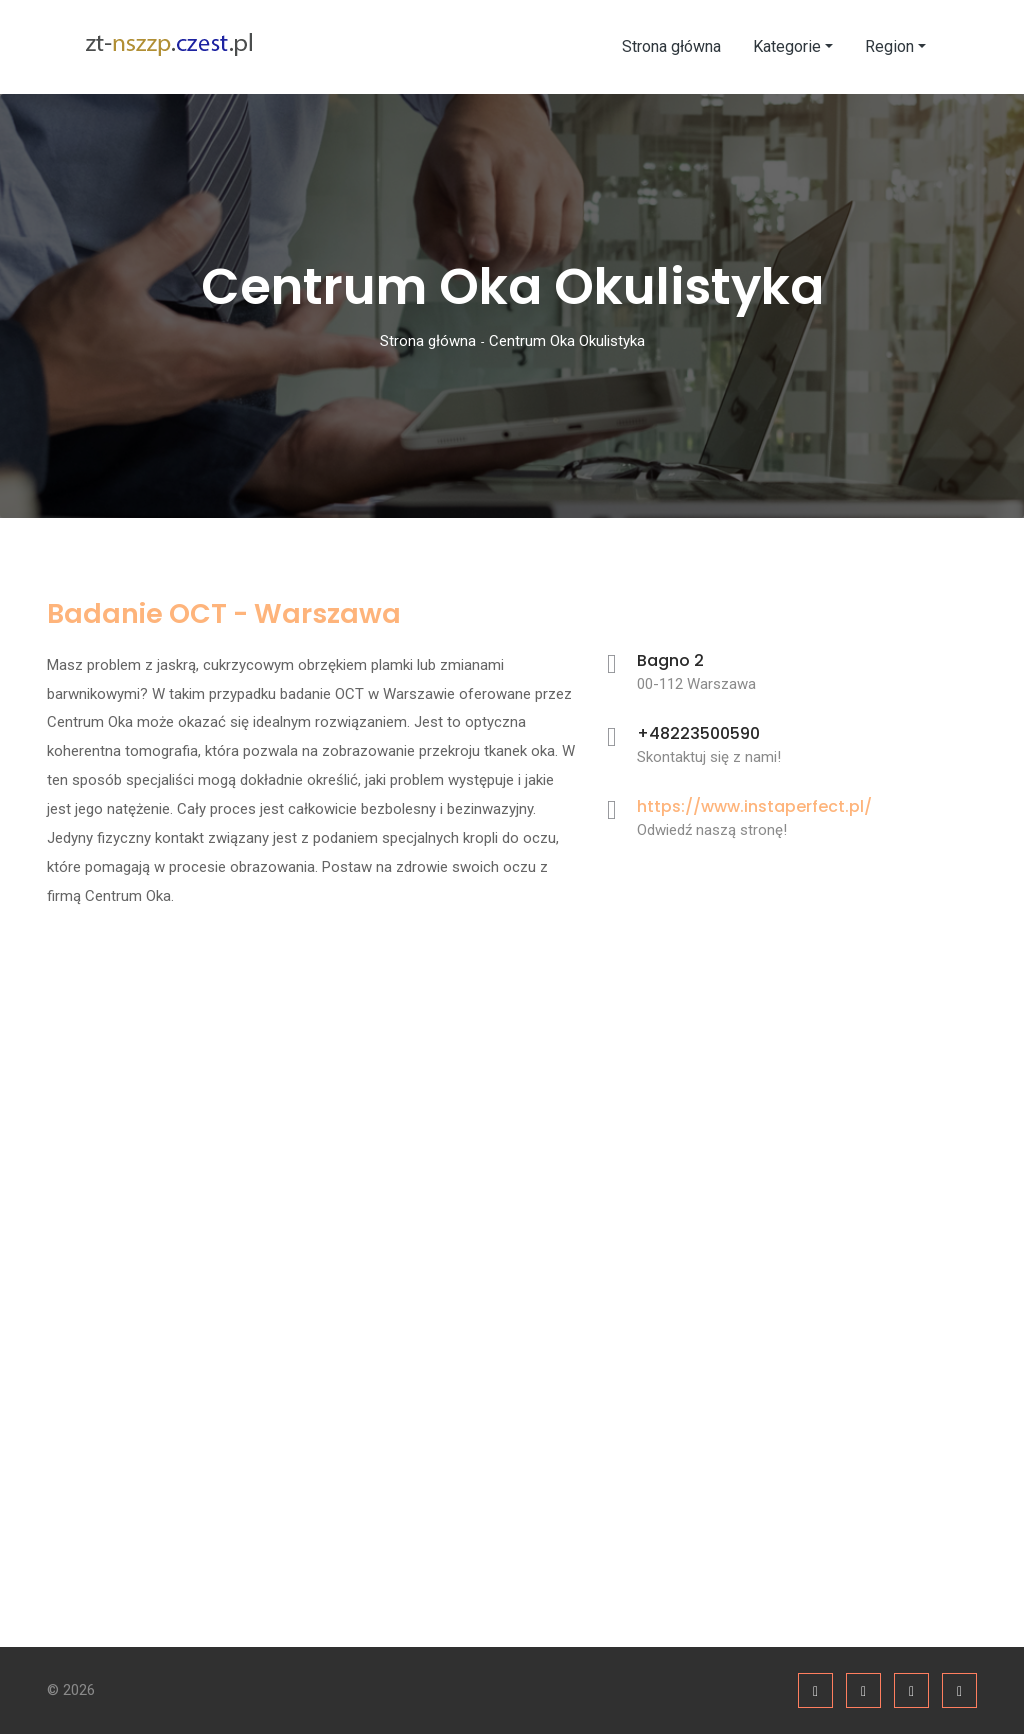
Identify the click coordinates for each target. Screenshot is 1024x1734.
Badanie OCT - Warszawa (224, 613)
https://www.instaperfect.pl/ (754, 806)
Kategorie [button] (787, 46)
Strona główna (671, 46)
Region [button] (889, 46)
